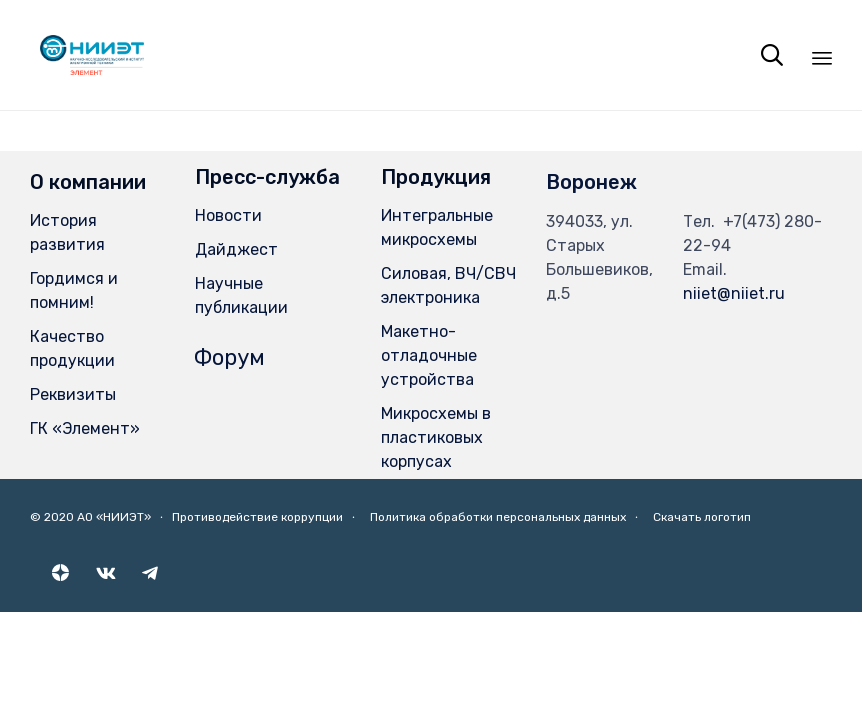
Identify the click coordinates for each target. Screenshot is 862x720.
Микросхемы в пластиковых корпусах (436, 437)
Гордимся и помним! (74, 290)
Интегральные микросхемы (437, 227)
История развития (67, 232)
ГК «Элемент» (85, 428)
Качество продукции (72, 348)
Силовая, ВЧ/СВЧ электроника (448, 285)
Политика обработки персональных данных (498, 517)
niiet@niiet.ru (734, 293)
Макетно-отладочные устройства (429, 355)
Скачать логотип (702, 517)
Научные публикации (241, 295)
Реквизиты (73, 394)
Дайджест (236, 249)
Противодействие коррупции (257, 517)
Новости (228, 215)
